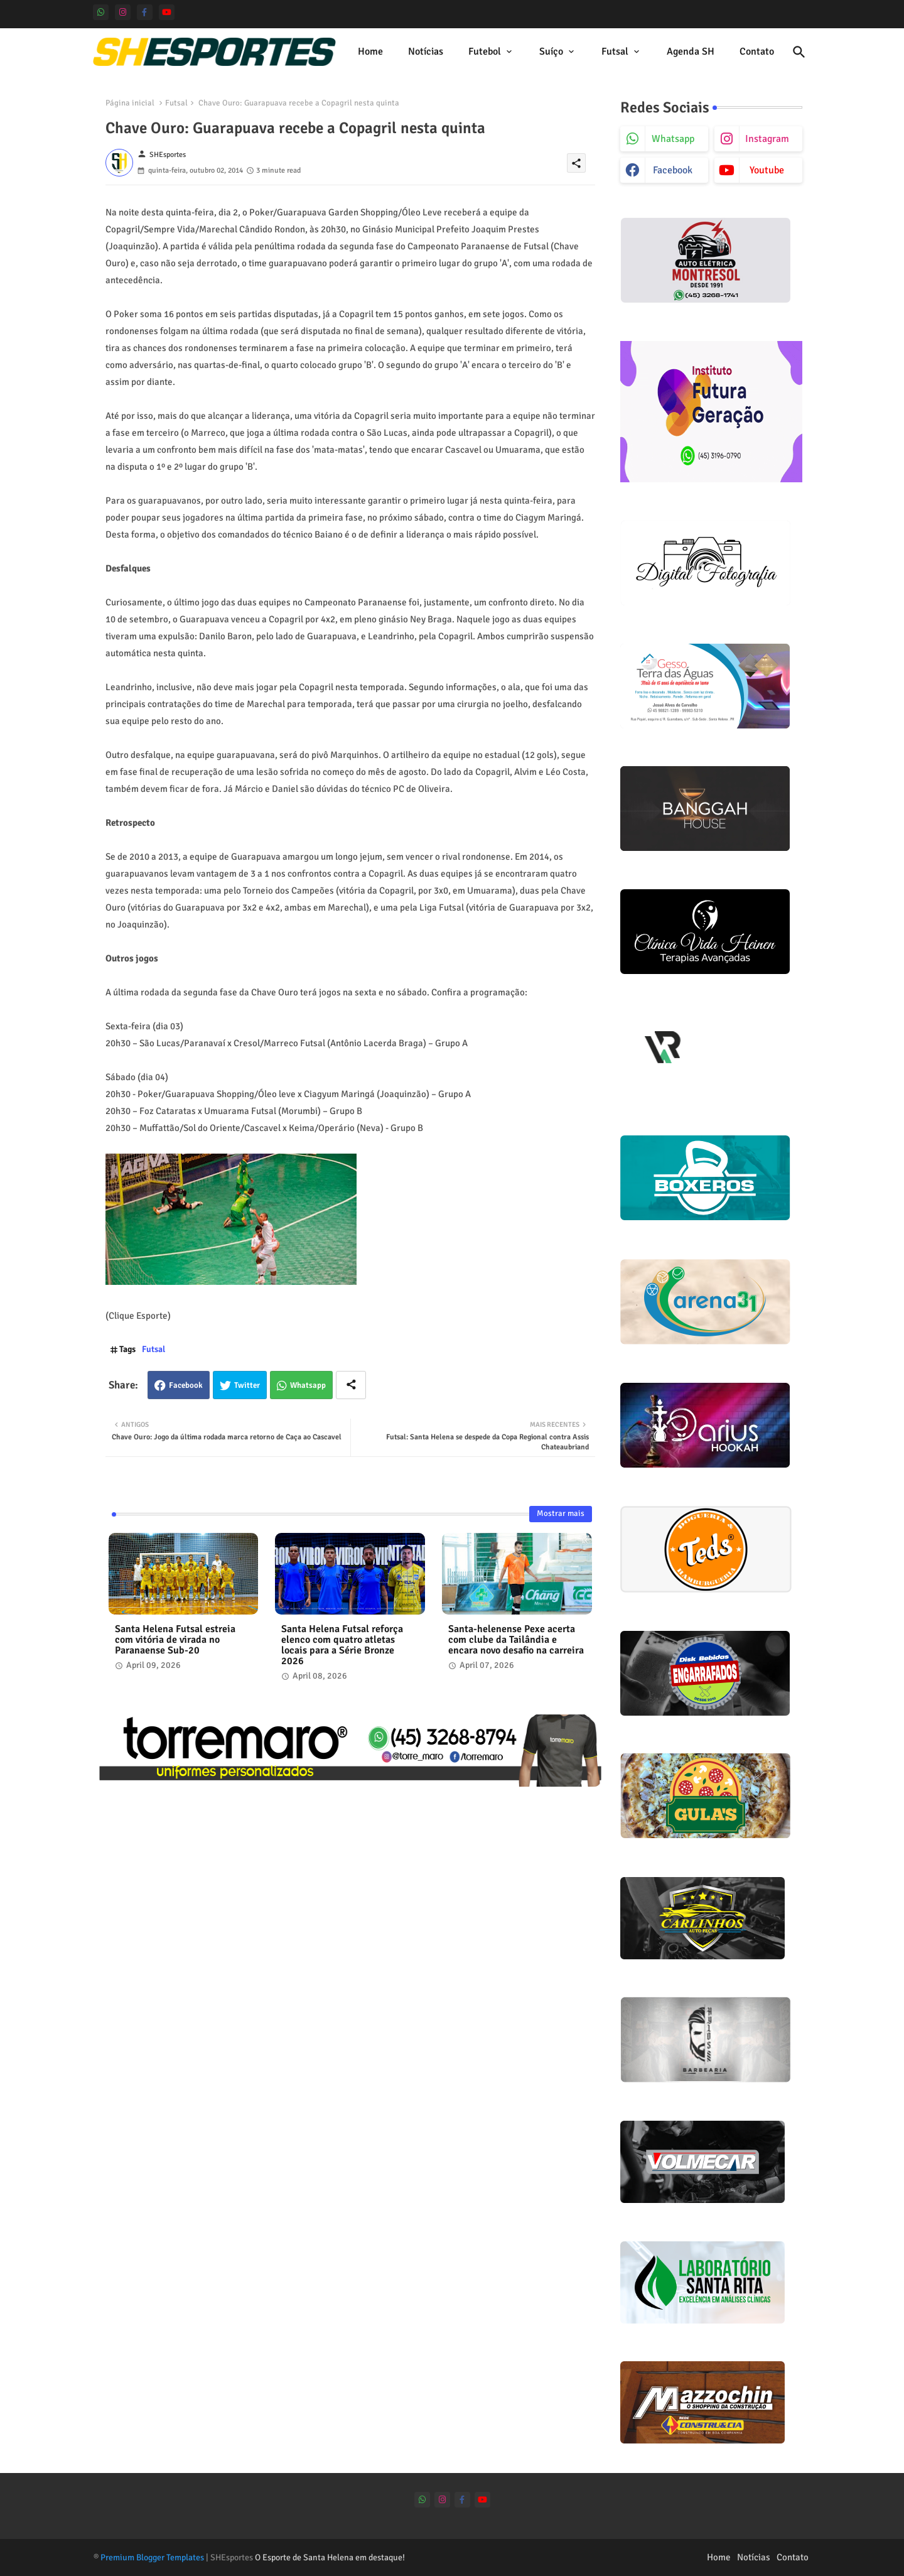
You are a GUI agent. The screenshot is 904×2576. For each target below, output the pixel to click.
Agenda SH (690, 51)
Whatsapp (308, 1385)
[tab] (370, 51)
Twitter (247, 1385)
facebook (672, 170)
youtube (767, 170)
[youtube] (167, 12)
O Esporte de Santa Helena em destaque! (330, 2557)
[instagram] (123, 12)
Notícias (425, 51)
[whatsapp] (101, 12)
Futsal (614, 51)
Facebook (186, 1385)
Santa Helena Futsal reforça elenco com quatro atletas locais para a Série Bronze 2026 (342, 1645)
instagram (767, 139)
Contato (757, 51)
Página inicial (129, 103)
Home (370, 51)
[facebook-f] (145, 12)
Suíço (551, 51)
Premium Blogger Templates (152, 2557)
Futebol (484, 51)
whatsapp (673, 139)
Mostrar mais (560, 1513)
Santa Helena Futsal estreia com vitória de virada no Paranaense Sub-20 (175, 1640)
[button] (799, 52)
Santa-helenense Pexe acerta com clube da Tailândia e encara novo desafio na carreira (516, 1640)
